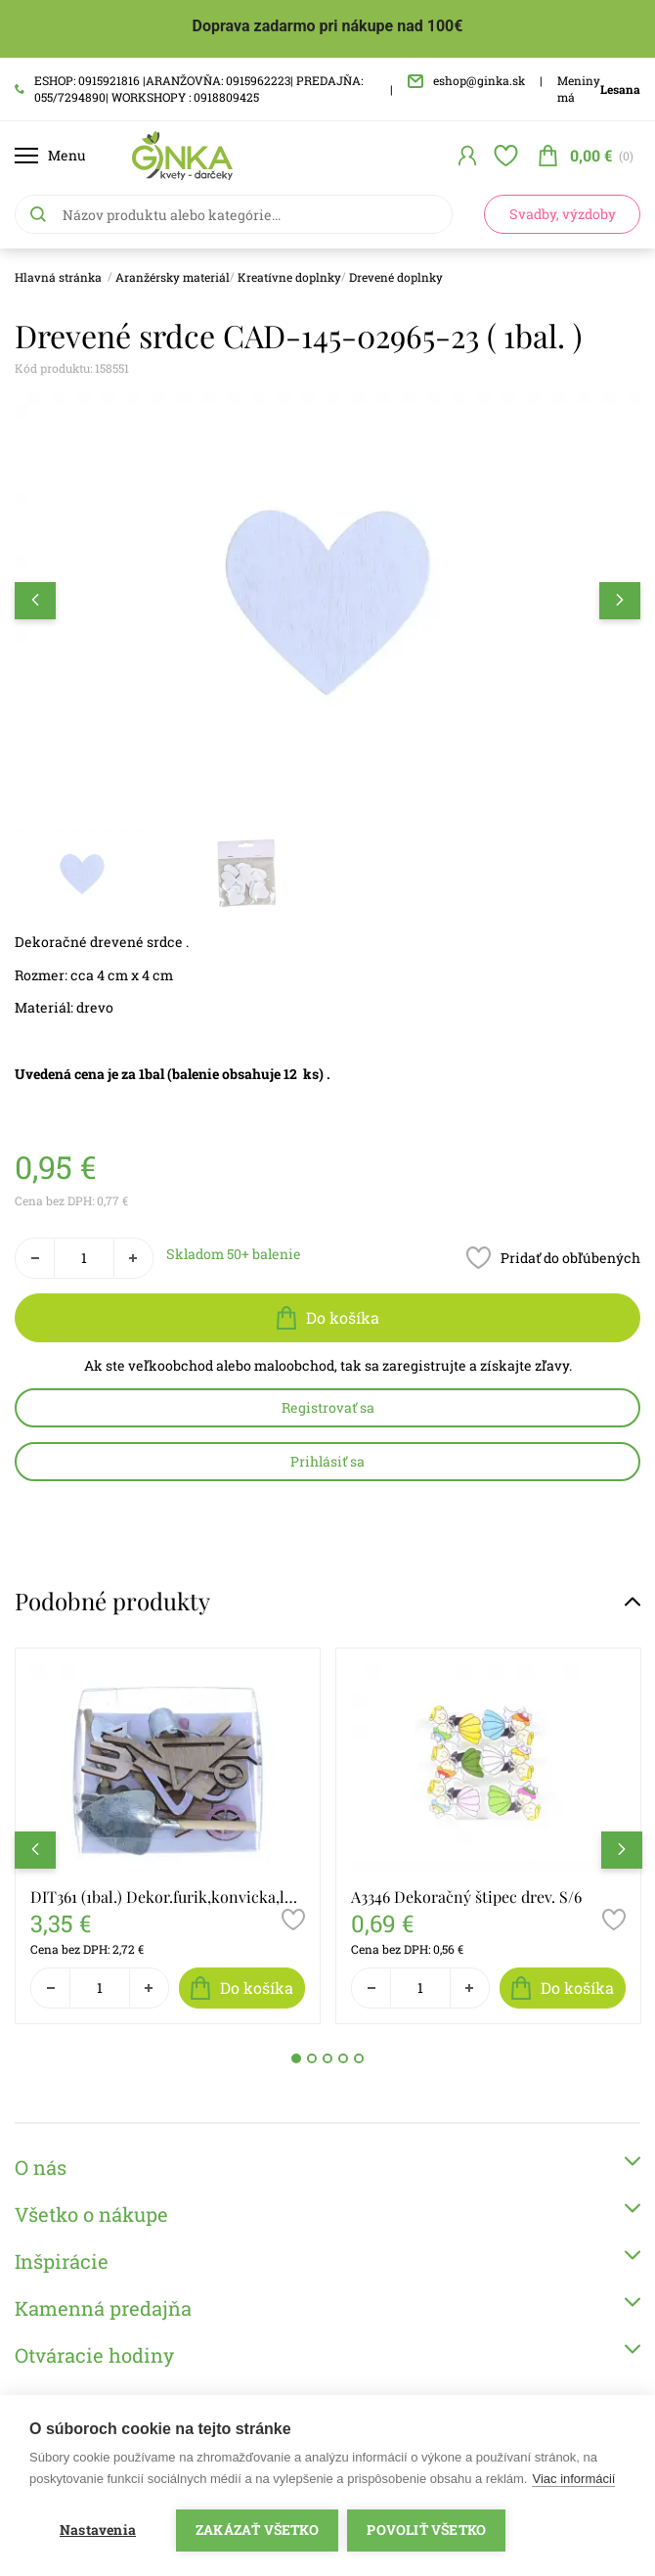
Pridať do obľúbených (553, 1257)
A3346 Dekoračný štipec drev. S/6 (466, 1896)
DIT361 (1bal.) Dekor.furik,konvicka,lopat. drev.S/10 (167, 1896)
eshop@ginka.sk (466, 80)
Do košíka (328, 1318)
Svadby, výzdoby (562, 213)
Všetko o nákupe (327, 2213)
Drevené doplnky (396, 277)
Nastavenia (98, 2530)
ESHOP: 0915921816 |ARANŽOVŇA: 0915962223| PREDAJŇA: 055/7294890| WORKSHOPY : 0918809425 (189, 88)
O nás (327, 2166)
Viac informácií (573, 2478)
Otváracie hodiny (327, 2354)
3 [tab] (327, 2058)
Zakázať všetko (257, 2530)
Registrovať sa (328, 1407)
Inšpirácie (327, 2260)
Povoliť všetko (427, 2530)
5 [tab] (359, 2058)
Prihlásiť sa (327, 1461)
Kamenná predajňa (327, 2307)
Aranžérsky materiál (172, 277)
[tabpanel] (168, 1836)
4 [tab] (343, 2058)
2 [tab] (312, 2058)
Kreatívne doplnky (289, 277)
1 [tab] (296, 2058)
